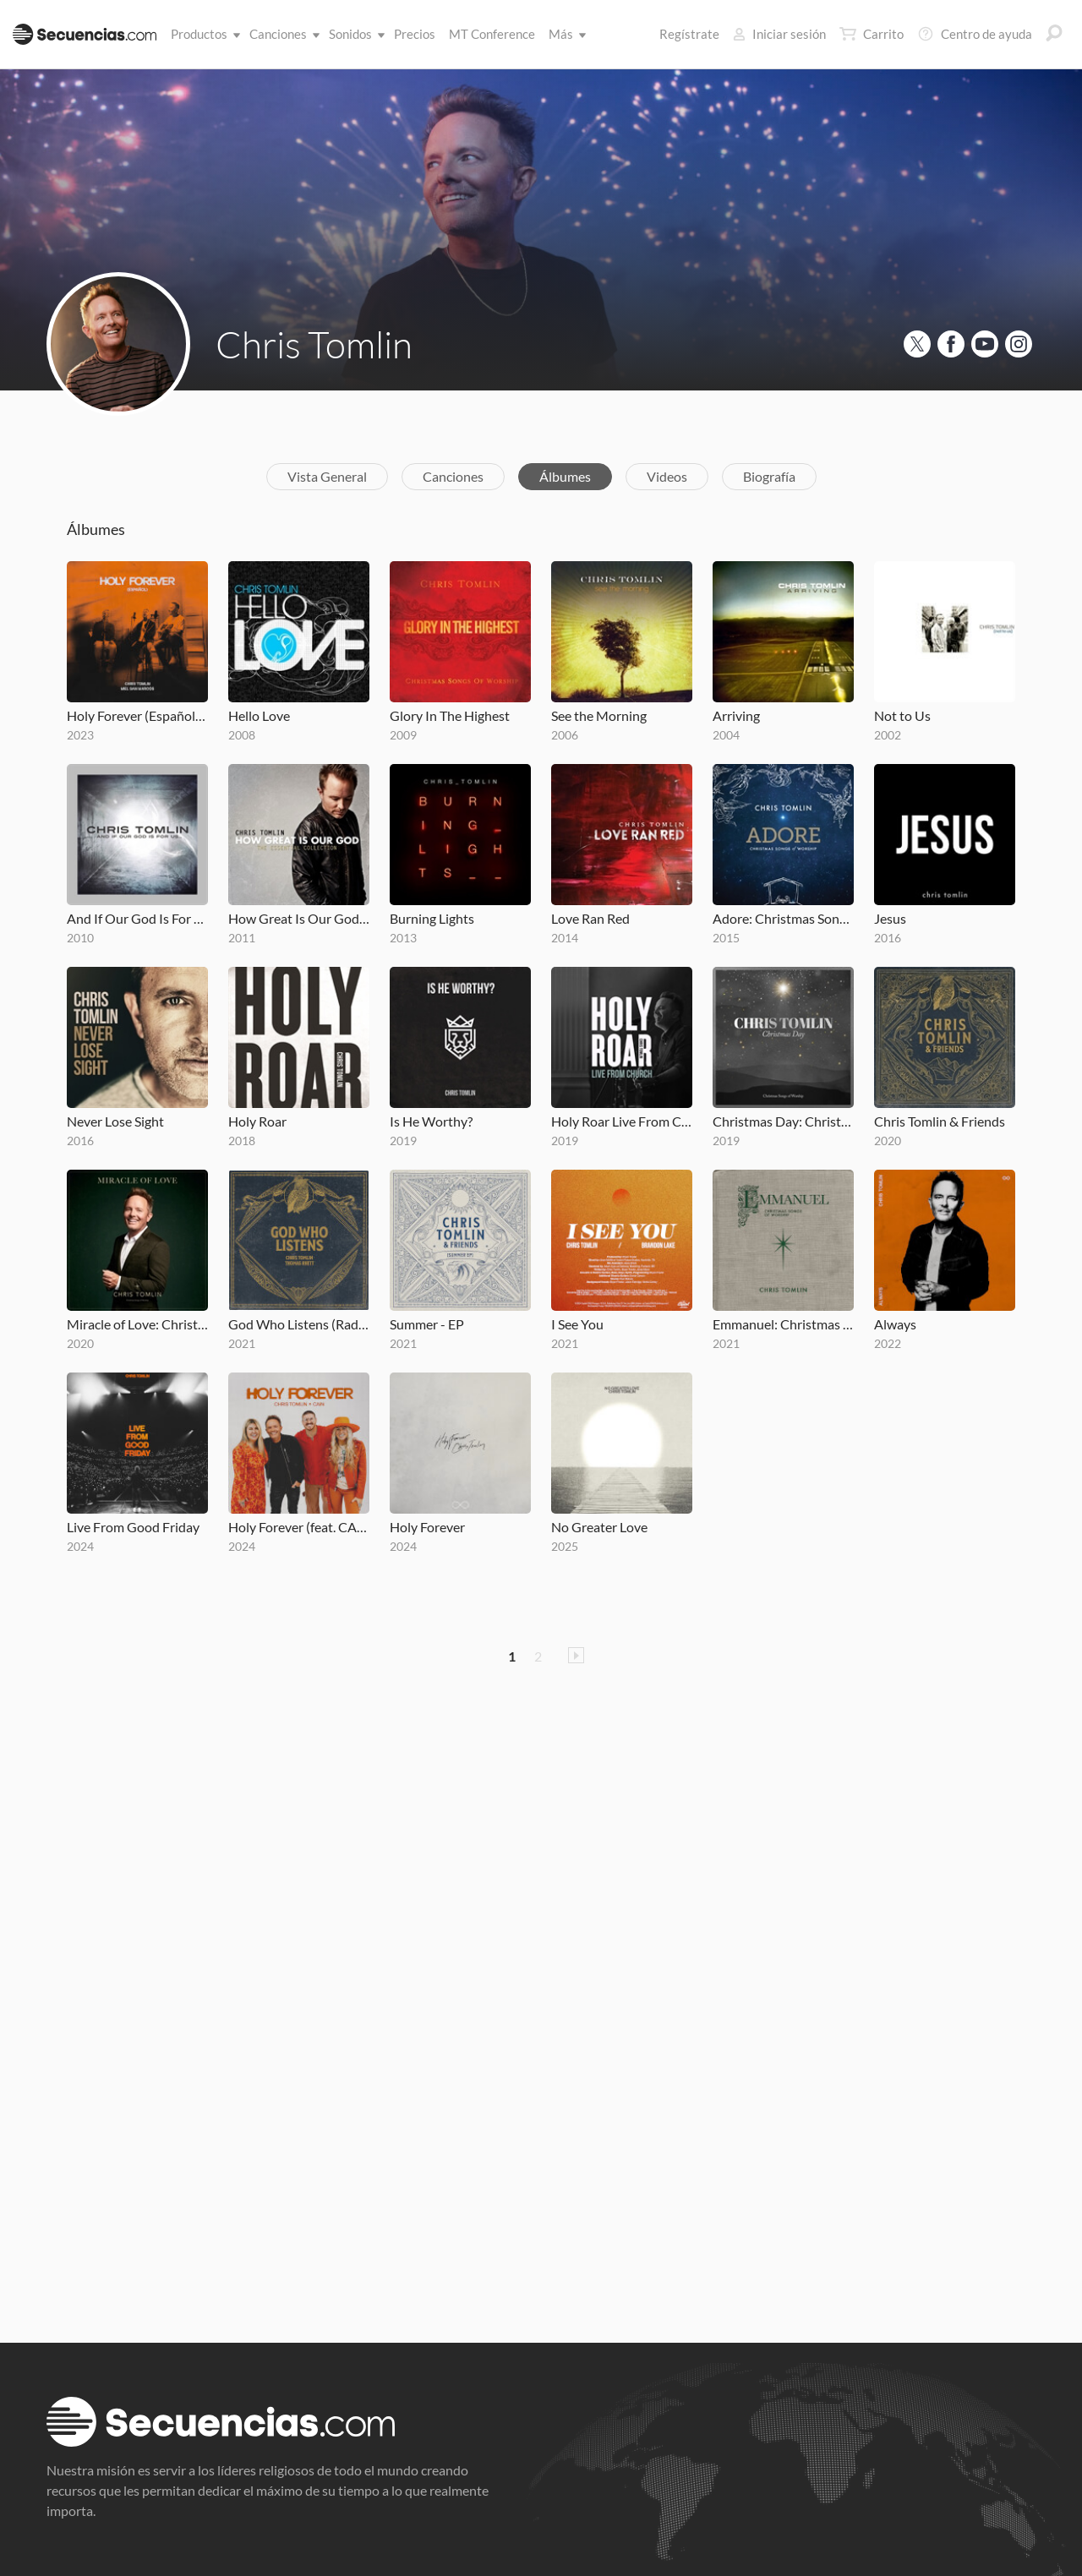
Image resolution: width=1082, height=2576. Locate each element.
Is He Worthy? (431, 1121)
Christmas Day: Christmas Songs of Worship (783, 1121)
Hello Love (259, 715)
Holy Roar (257, 1121)
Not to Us (902, 715)
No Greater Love (599, 1527)
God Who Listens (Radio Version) (298, 1324)
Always (895, 1324)
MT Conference (492, 33)
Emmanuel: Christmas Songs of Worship (783, 1324)
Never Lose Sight (115, 1121)
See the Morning (599, 715)
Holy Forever (427, 1527)
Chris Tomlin (314, 344)
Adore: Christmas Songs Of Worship (783, 918)
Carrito (871, 33)
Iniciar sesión (779, 33)
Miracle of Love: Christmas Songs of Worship (137, 1324)
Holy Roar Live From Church (621, 1121)
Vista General (327, 476)
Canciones (281, 33)
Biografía (769, 476)
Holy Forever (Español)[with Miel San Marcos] (137, 715)
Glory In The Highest (450, 715)
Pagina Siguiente (576, 1655)
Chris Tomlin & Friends (939, 1121)
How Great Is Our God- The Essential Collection (298, 918)
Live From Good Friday (133, 1527)
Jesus (890, 918)
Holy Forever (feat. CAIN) (298, 1527)
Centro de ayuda (974, 33)
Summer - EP (427, 1324)
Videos (667, 476)
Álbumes (565, 476)
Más (564, 33)
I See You (577, 1324)
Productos (202, 33)
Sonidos (354, 33)
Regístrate (689, 33)
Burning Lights (432, 918)
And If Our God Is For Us (137, 918)
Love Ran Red (590, 918)
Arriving (736, 715)
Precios (414, 33)
